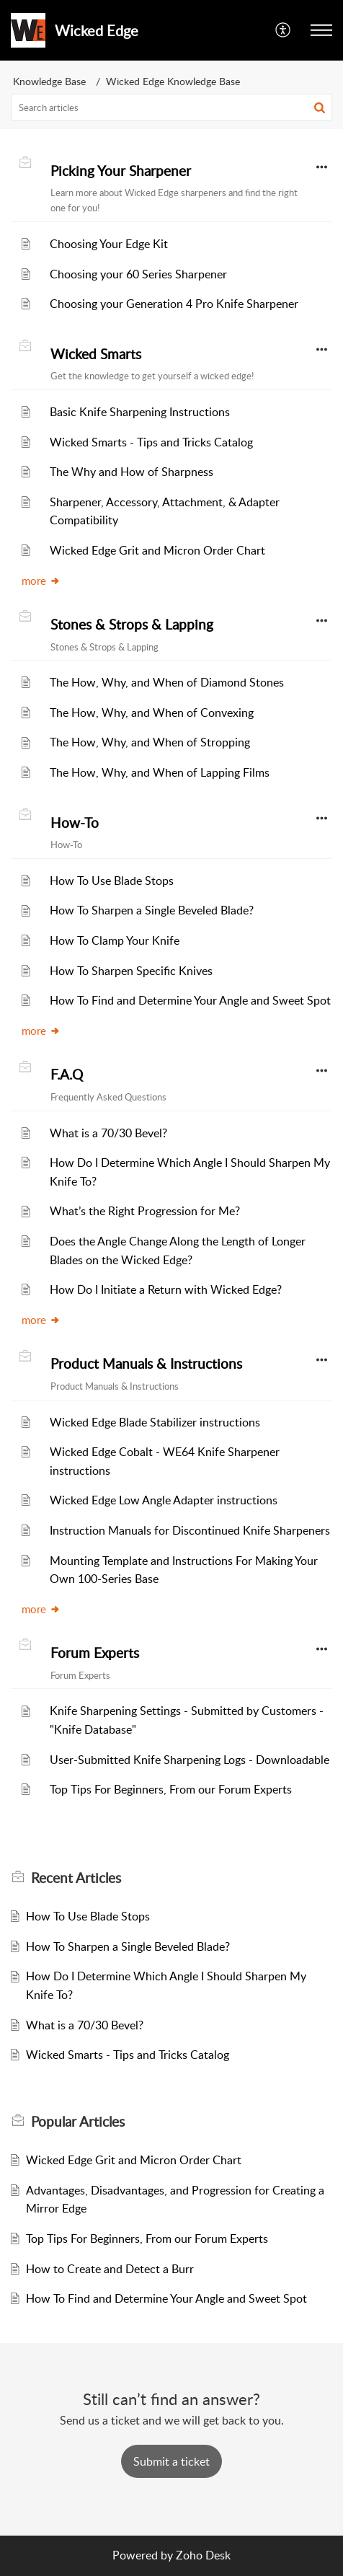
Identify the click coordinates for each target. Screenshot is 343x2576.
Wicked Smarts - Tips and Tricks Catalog (151, 442)
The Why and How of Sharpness (131, 472)
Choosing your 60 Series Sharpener (138, 274)
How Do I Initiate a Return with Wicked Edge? (166, 1289)
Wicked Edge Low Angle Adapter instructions (163, 1500)
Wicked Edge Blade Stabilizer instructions (155, 1422)
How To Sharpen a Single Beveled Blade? (152, 910)
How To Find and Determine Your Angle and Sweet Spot (190, 1000)
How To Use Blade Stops (112, 880)
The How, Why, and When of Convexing (152, 712)
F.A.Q (66, 1074)
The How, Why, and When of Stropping (150, 742)
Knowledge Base (49, 81)
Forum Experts (94, 1653)
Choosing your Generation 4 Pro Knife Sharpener (174, 304)
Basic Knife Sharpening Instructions (140, 412)
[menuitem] (283, 30)
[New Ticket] (171, 2461)
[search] (171, 107)
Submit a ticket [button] (171, 2461)
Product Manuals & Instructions (146, 1363)
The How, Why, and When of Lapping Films (160, 772)
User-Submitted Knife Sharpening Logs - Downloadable (189, 1760)
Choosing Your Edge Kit (109, 244)
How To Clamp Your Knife (114, 940)
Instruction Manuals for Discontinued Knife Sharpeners (190, 1530)
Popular (78, 2121)
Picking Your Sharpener (120, 171)
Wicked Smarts (95, 354)
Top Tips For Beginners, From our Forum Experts (171, 1789)
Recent (76, 1878)
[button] (321, 30)
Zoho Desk (203, 2555)
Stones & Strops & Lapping (131, 624)
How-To (74, 822)
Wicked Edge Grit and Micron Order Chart (157, 550)
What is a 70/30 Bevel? (108, 1133)
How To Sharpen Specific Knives (131, 971)
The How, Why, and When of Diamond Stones (167, 682)
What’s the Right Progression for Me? (145, 1211)
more (41, 580)
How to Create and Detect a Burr (110, 2269)
